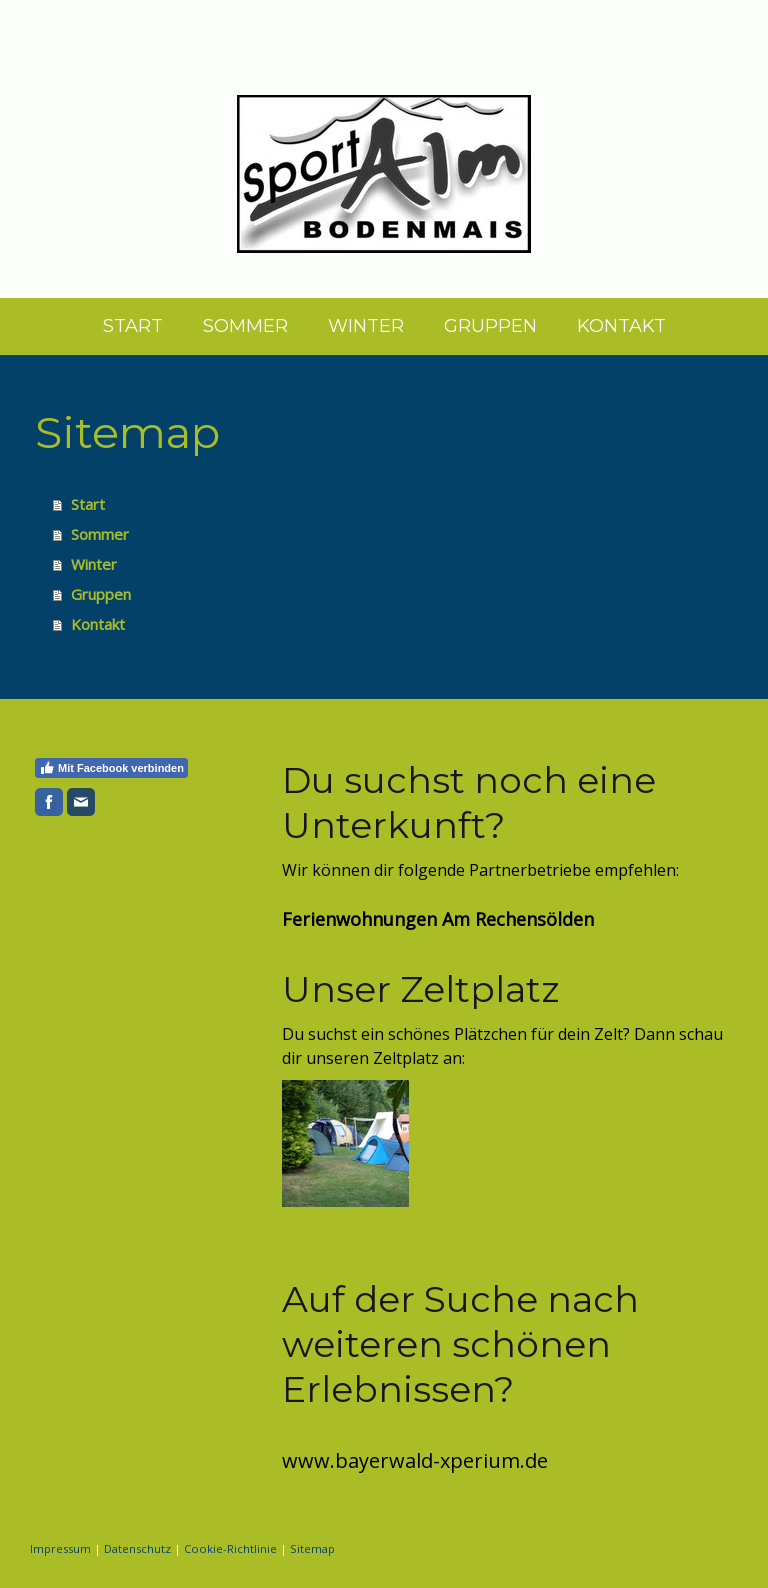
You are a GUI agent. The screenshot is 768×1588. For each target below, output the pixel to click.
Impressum (60, 1548)
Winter (366, 326)
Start (133, 326)
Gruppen (490, 326)
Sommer (245, 326)
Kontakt (621, 326)
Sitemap (312, 1548)
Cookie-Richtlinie (230, 1548)
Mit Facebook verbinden (111, 768)
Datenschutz (137, 1548)
